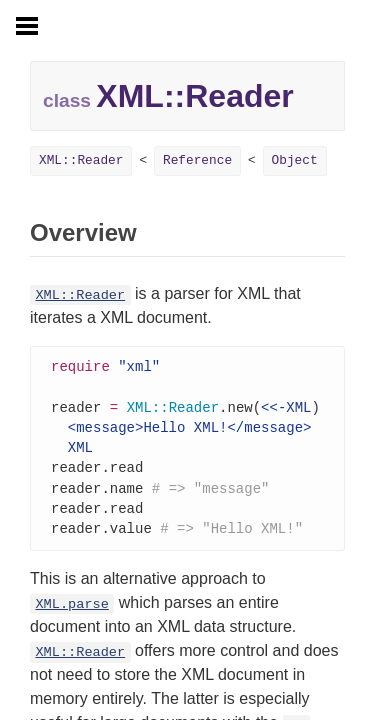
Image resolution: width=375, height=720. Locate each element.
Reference (197, 160)
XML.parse (71, 613)
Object (295, 160)
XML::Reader (81, 160)
